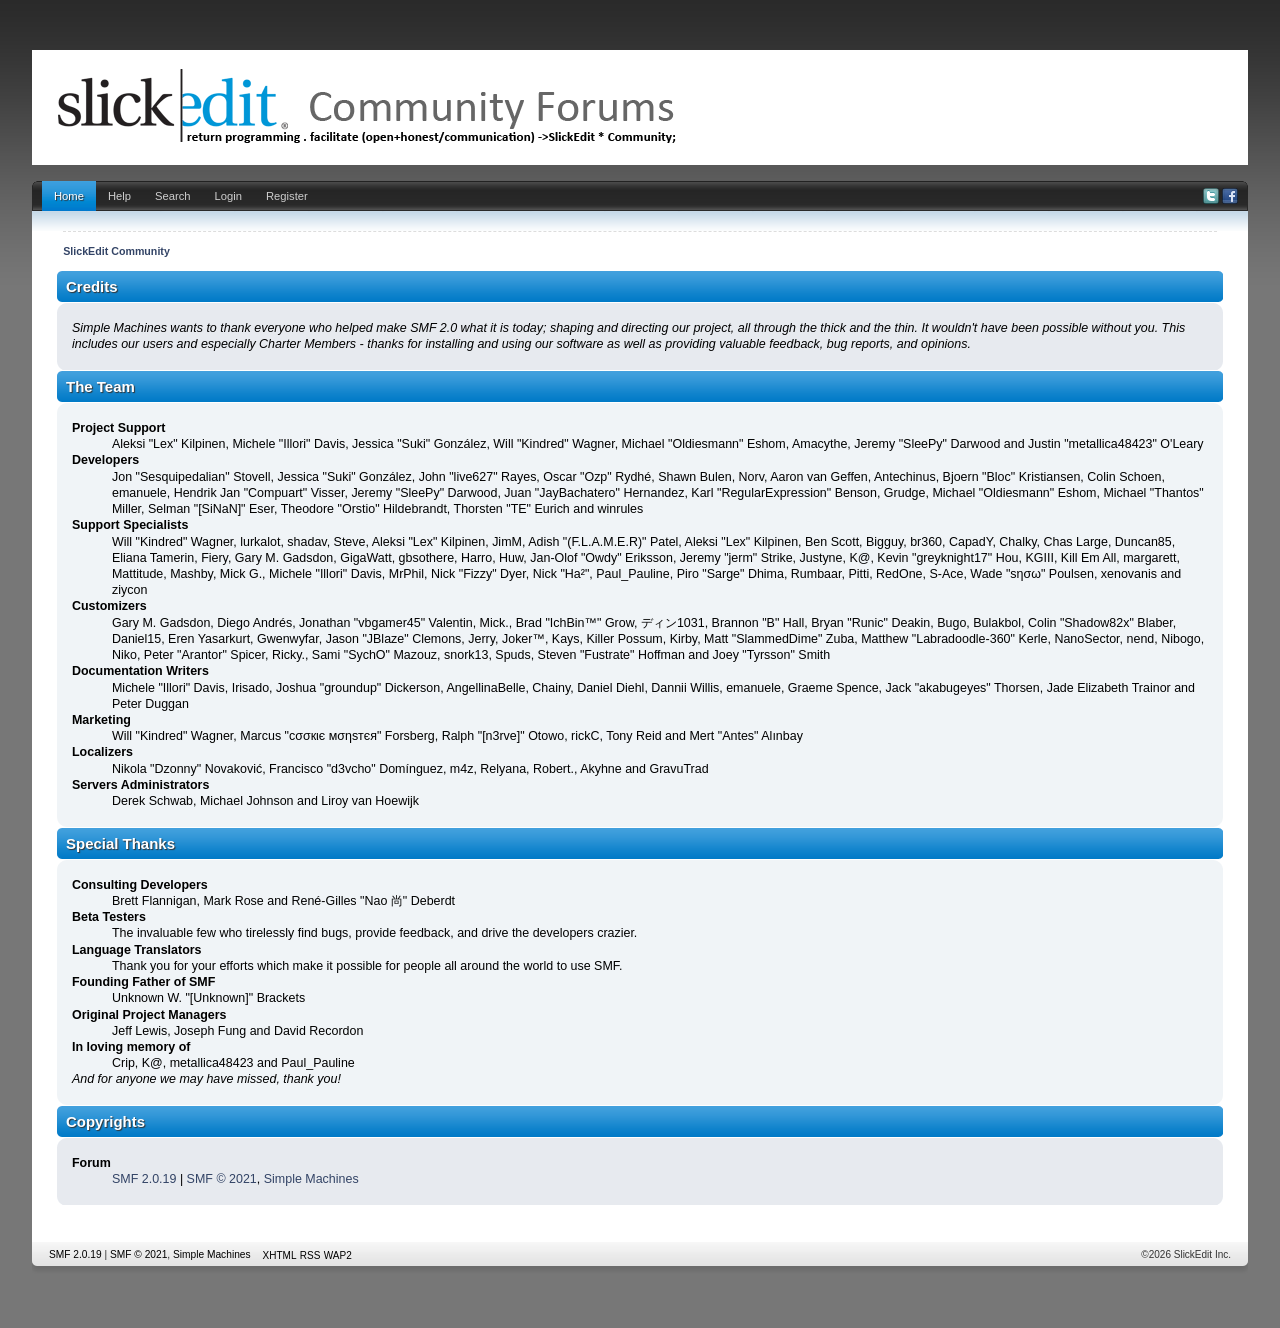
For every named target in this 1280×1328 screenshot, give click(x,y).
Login (228, 196)
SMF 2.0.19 (144, 1179)
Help (119, 196)
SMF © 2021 (222, 1179)
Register (287, 196)
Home (69, 196)
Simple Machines (311, 1179)
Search (173, 196)
